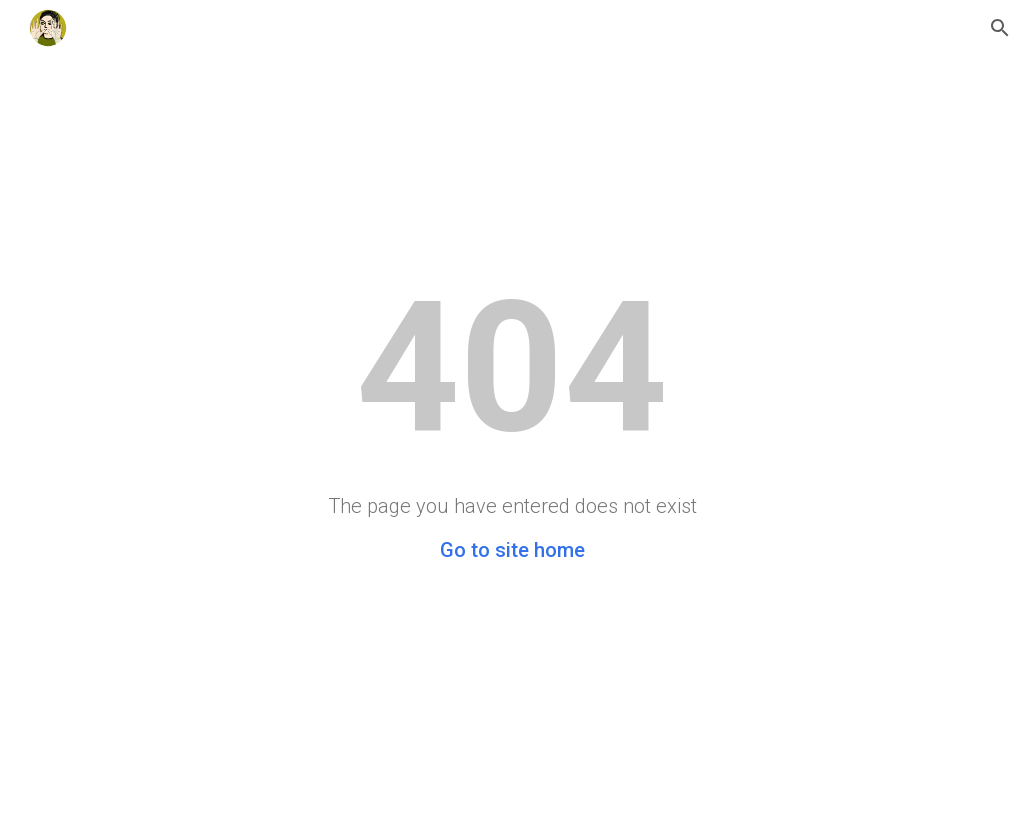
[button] (1000, 28)
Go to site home (512, 550)
